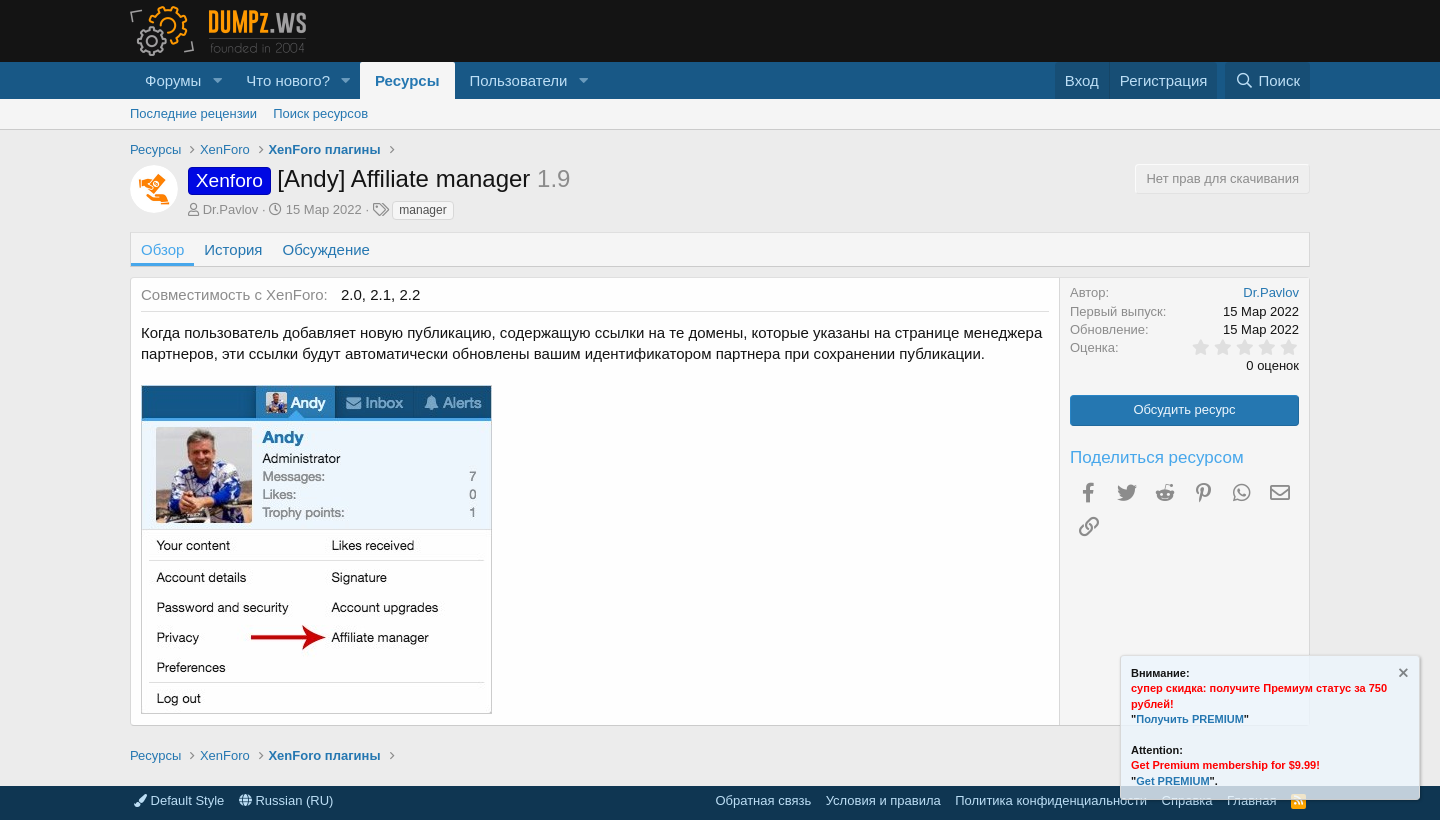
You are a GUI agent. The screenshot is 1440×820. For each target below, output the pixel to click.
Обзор (162, 249)
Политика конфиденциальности (1051, 800)
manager (422, 210)
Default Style (179, 800)
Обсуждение (326, 249)
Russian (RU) (286, 800)
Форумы (173, 80)
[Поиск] (1267, 80)
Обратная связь (763, 800)
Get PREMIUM (1172, 781)
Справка (1187, 800)
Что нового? (288, 80)
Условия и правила (883, 800)
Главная (1251, 800)
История (233, 249)
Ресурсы (407, 80)
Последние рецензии (193, 113)
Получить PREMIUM (1190, 719)
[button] (217, 80)
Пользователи (519, 80)
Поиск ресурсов (320, 113)
